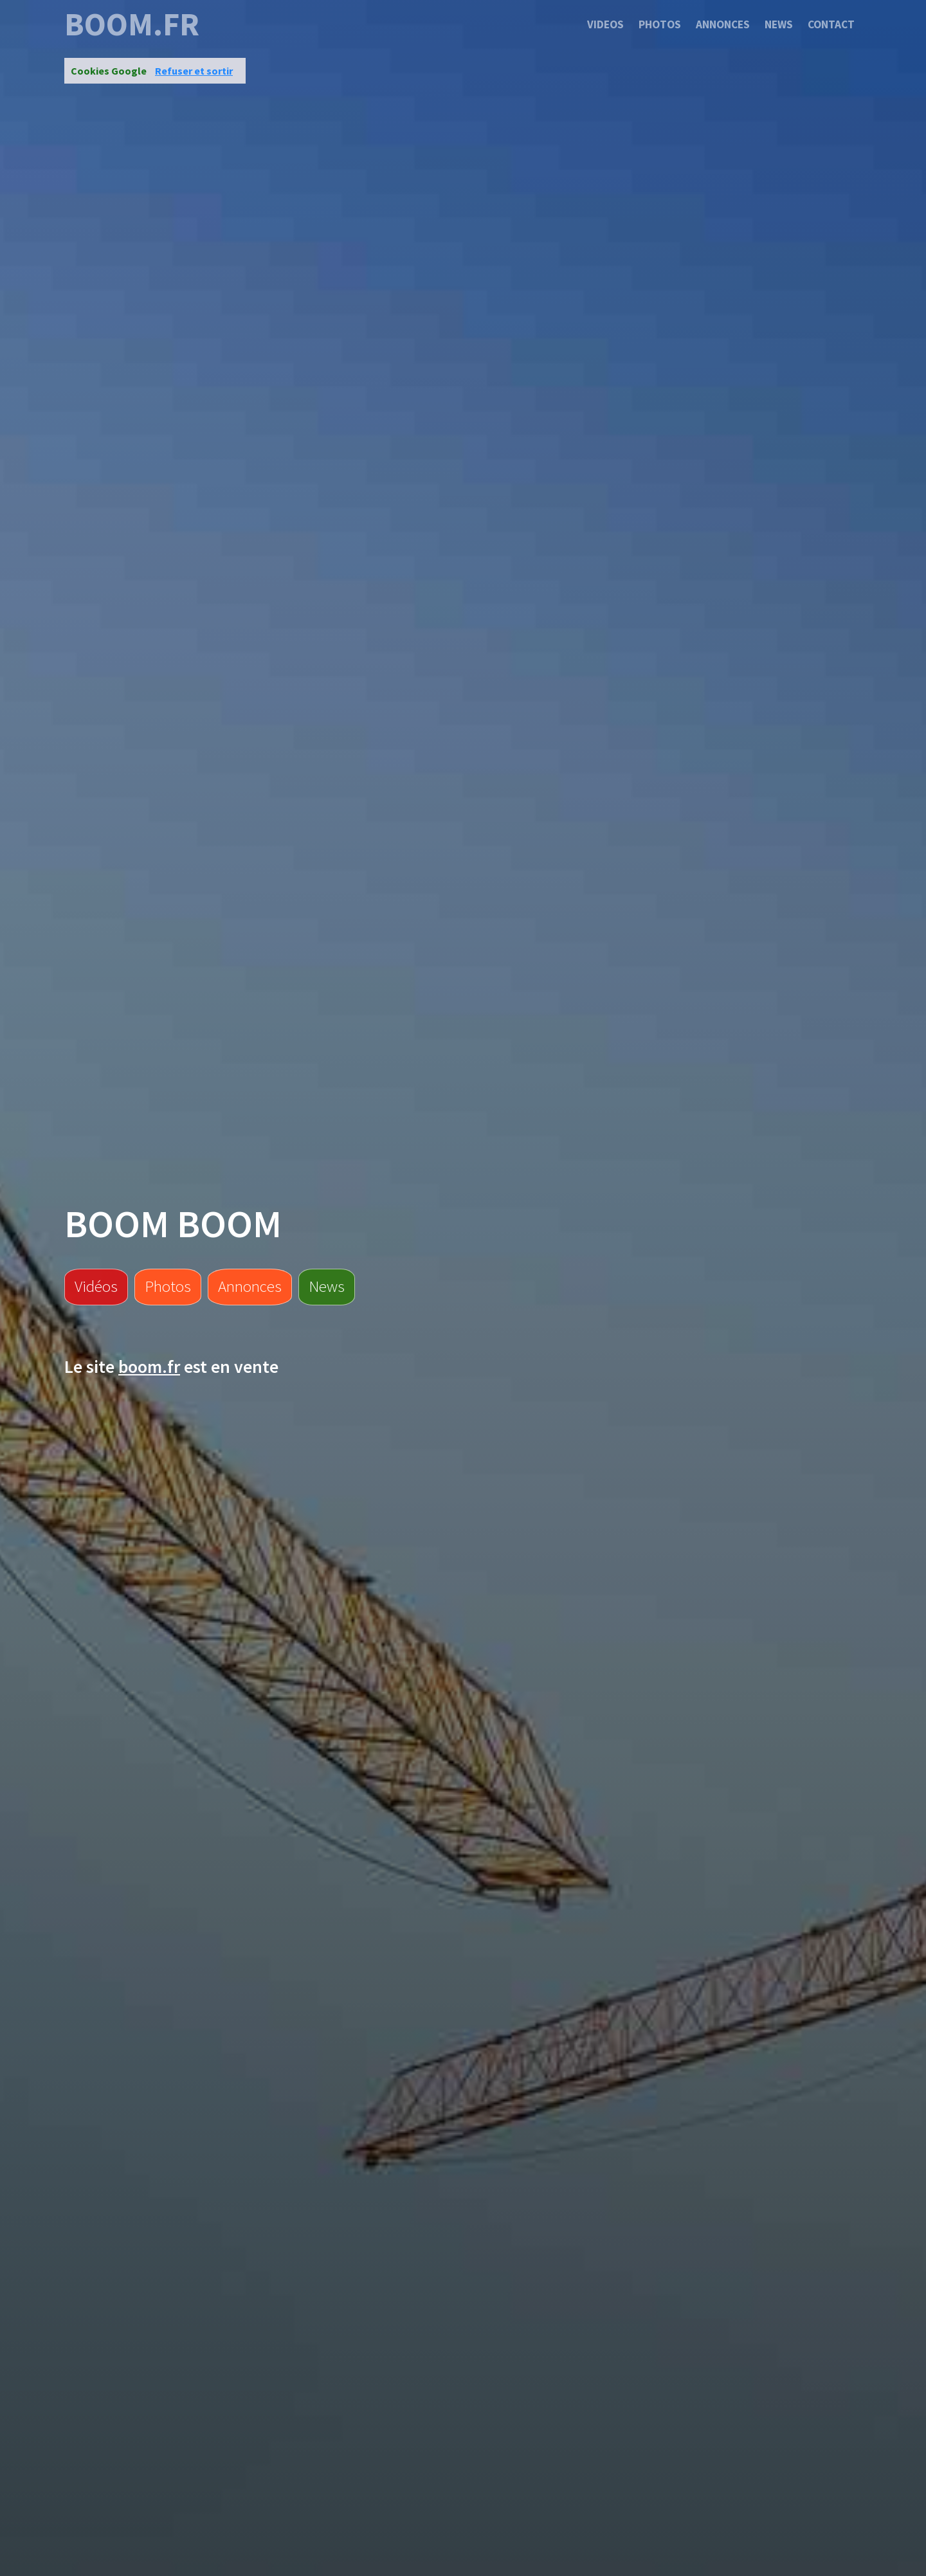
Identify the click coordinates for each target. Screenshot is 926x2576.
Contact (831, 24)
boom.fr (131, 24)
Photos (660, 24)
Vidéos (96, 1286)
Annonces (723, 24)
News (779, 24)
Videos (605, 24)
